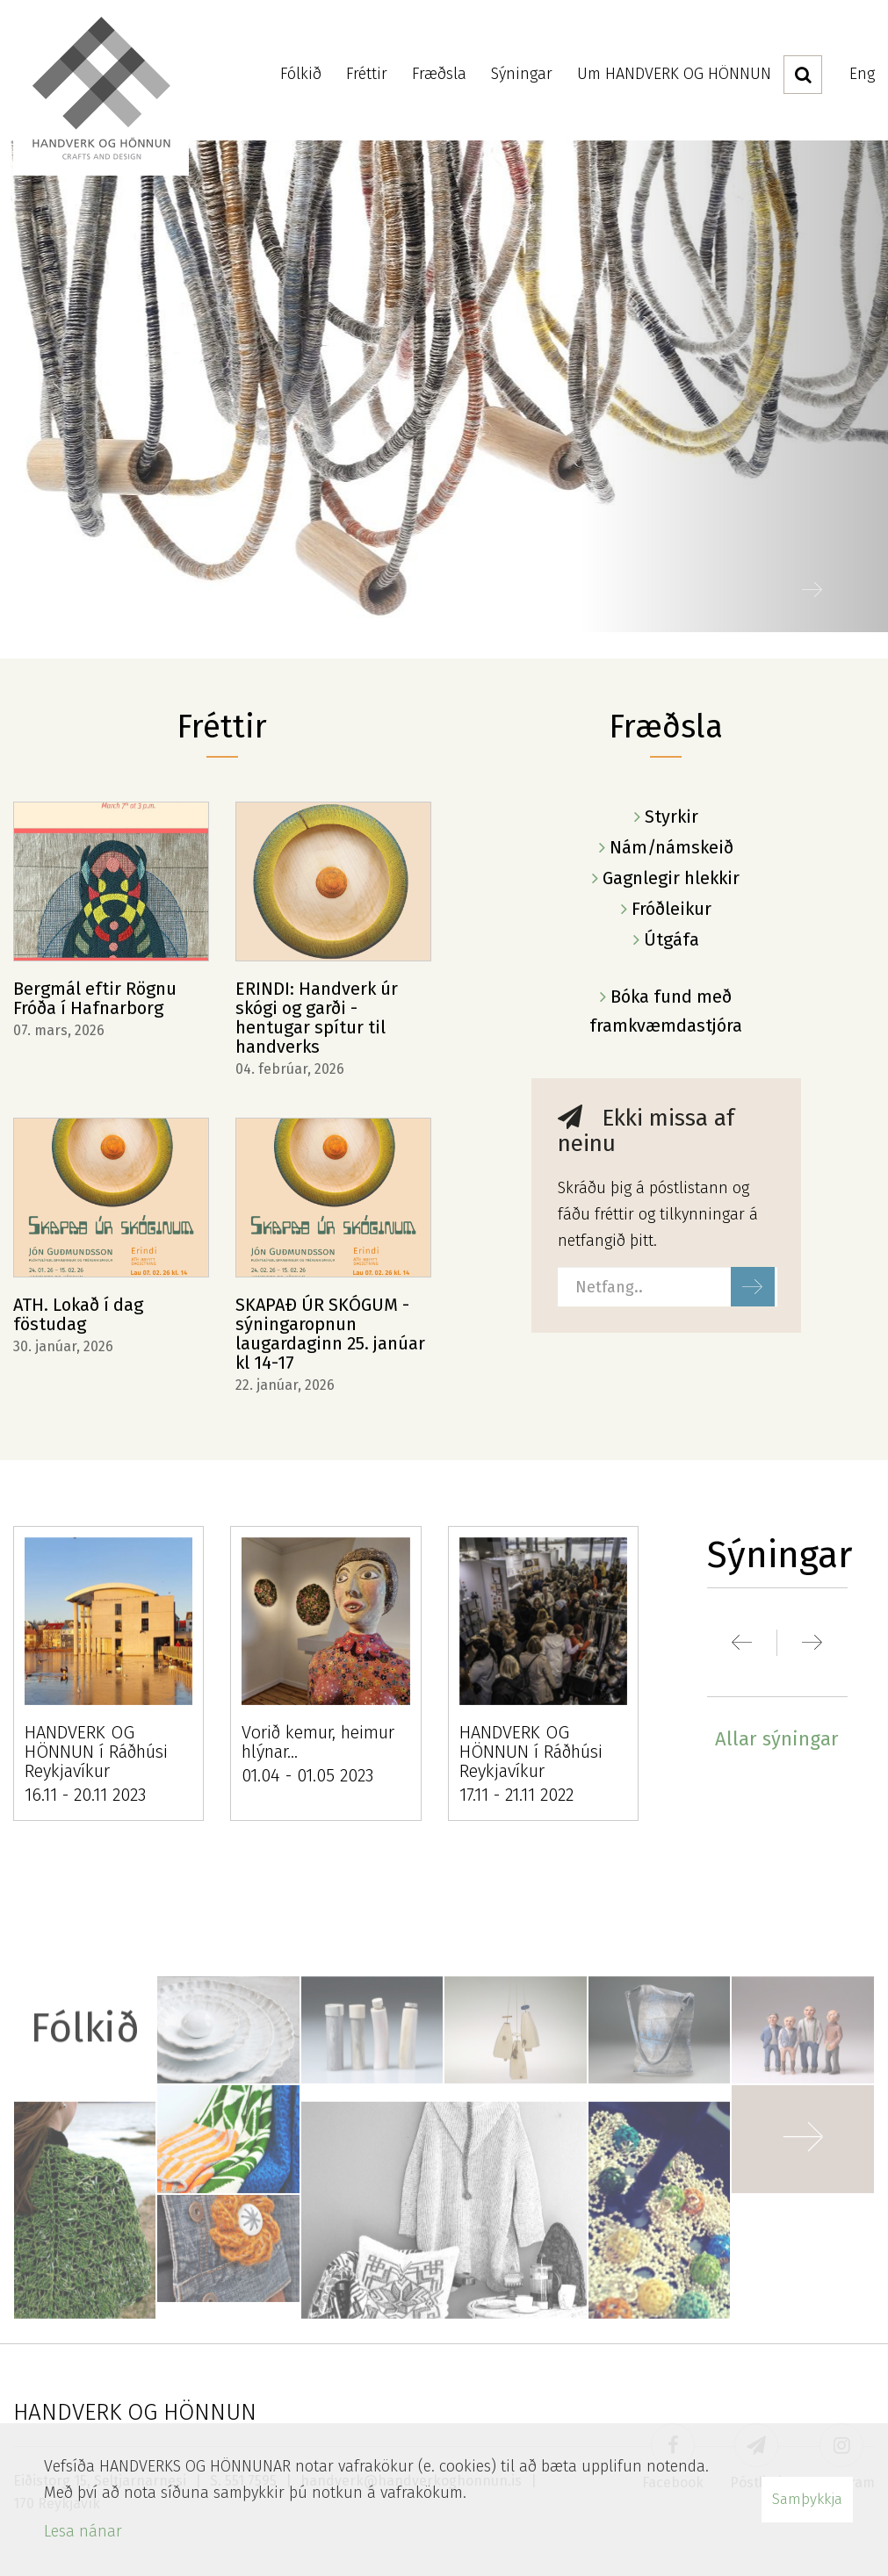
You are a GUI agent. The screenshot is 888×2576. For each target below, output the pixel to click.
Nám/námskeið (671, 847)
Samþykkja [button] (807, 2499)
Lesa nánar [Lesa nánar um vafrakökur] (83, 2531)
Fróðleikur (671, 908)
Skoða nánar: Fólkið (444, 2123)
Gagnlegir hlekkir (671, 878)
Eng (862, 73)
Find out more (444, 386)
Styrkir (671, 816)
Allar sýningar (777, 1739)
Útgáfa (671, 939)
